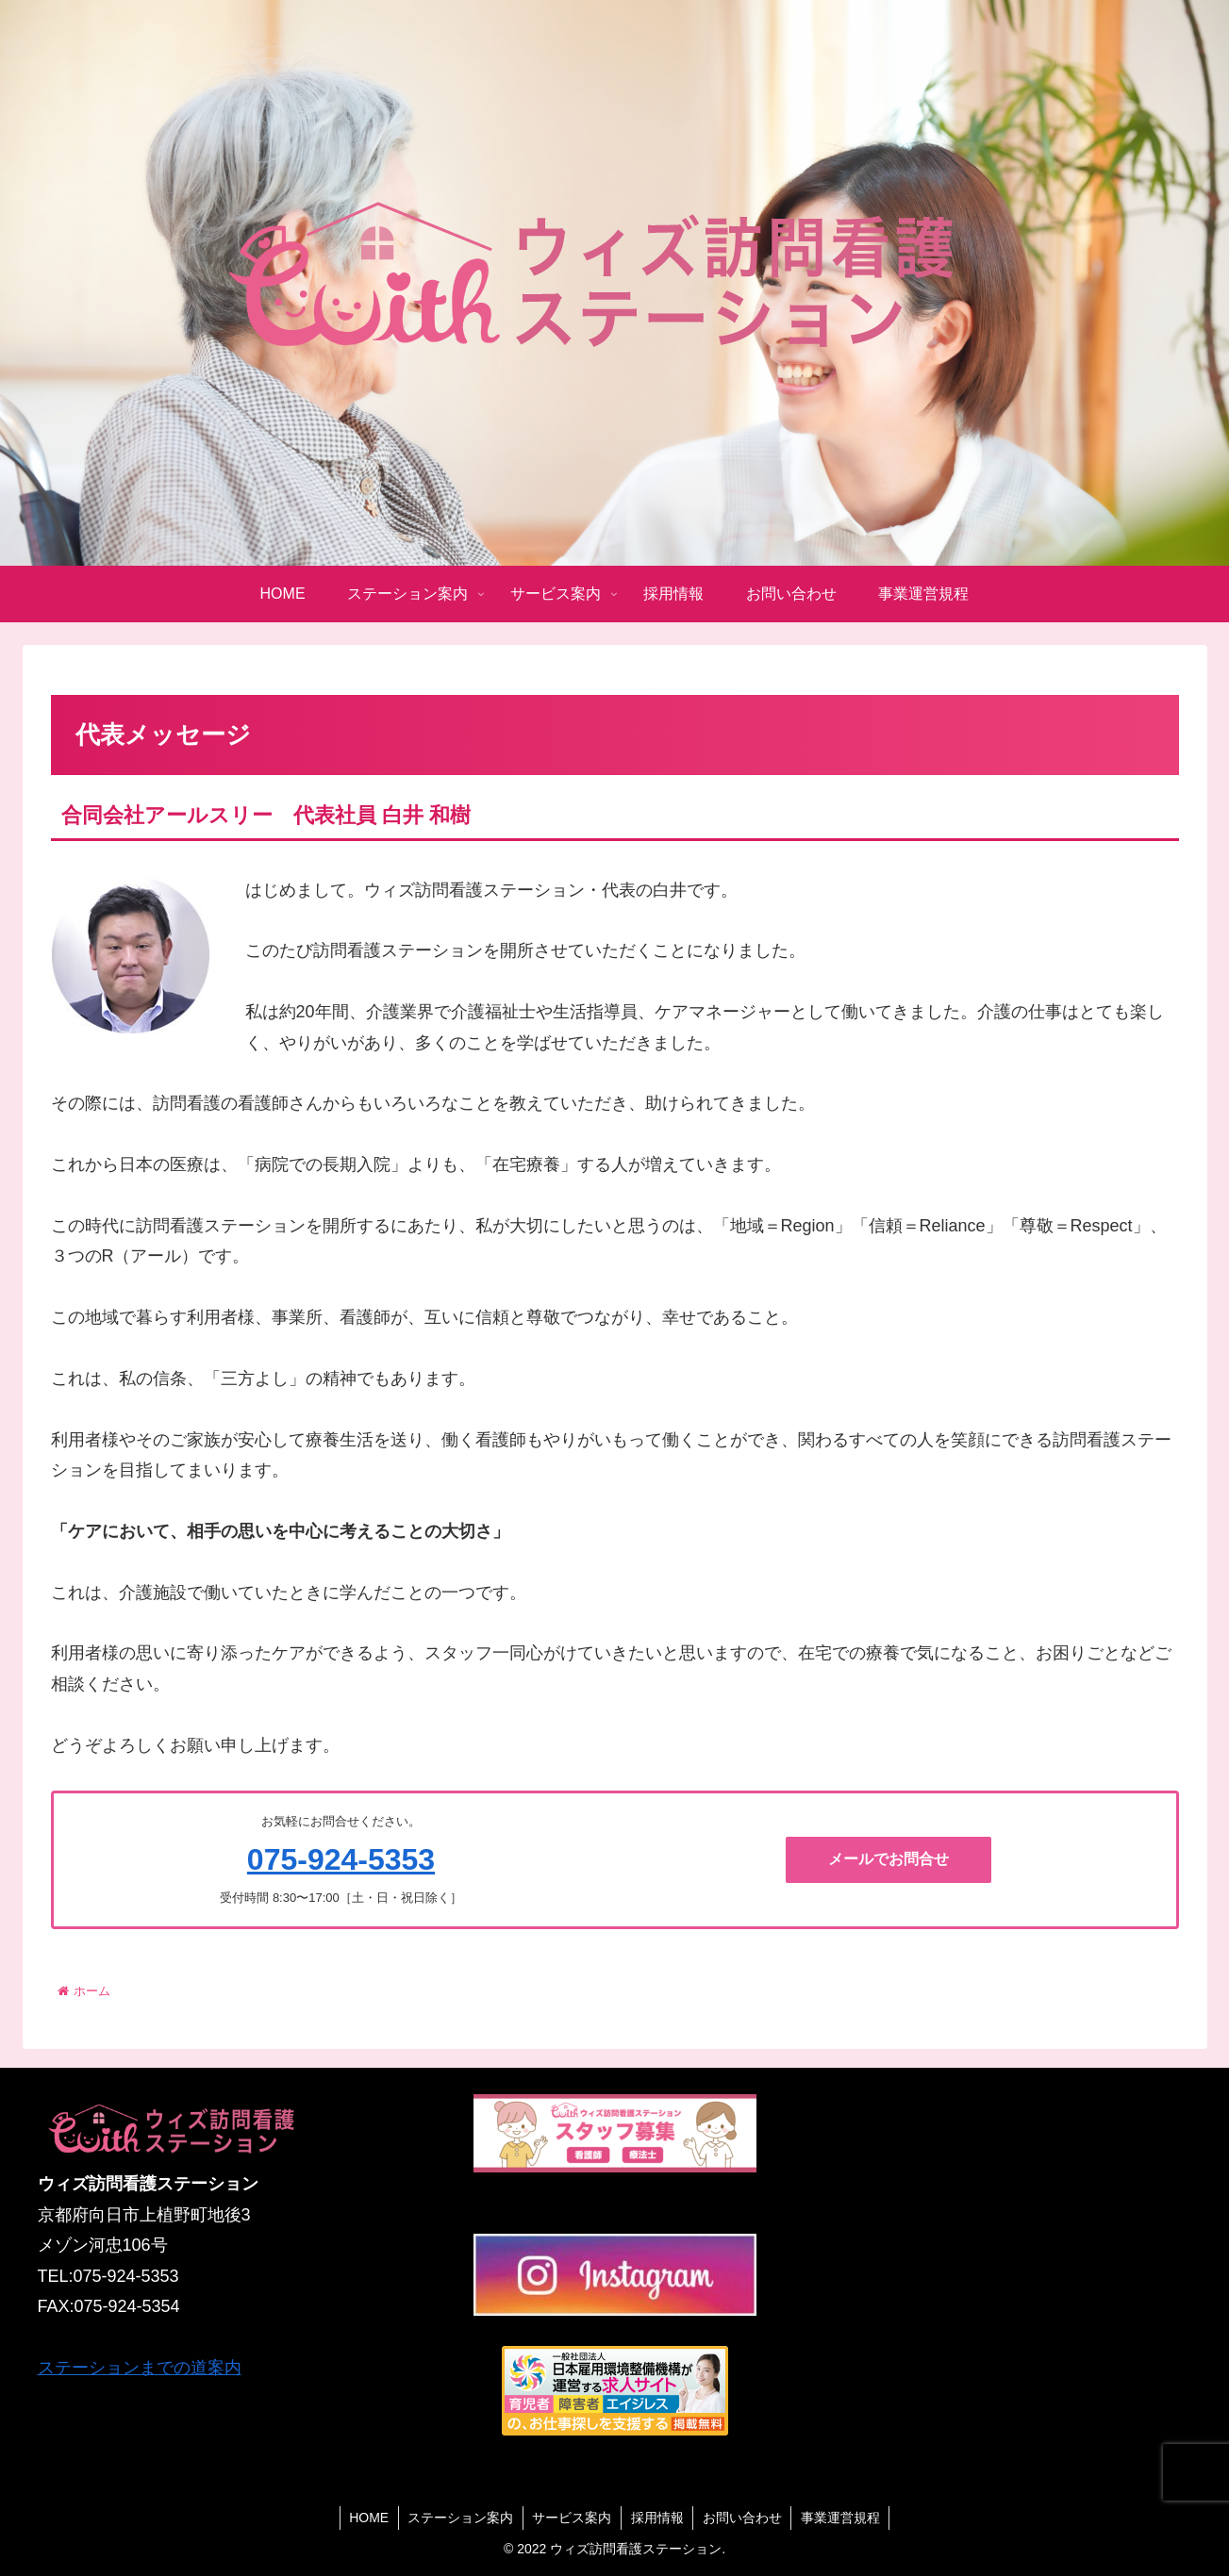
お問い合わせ (743, 2517)
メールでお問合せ (888, 1859)
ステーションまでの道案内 (139, 2367)
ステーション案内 (459, 2517)
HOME (367, 2517)
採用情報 (657, 2517)
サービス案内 (571, 2517)
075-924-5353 (341, 1859)
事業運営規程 (842, 2517)
